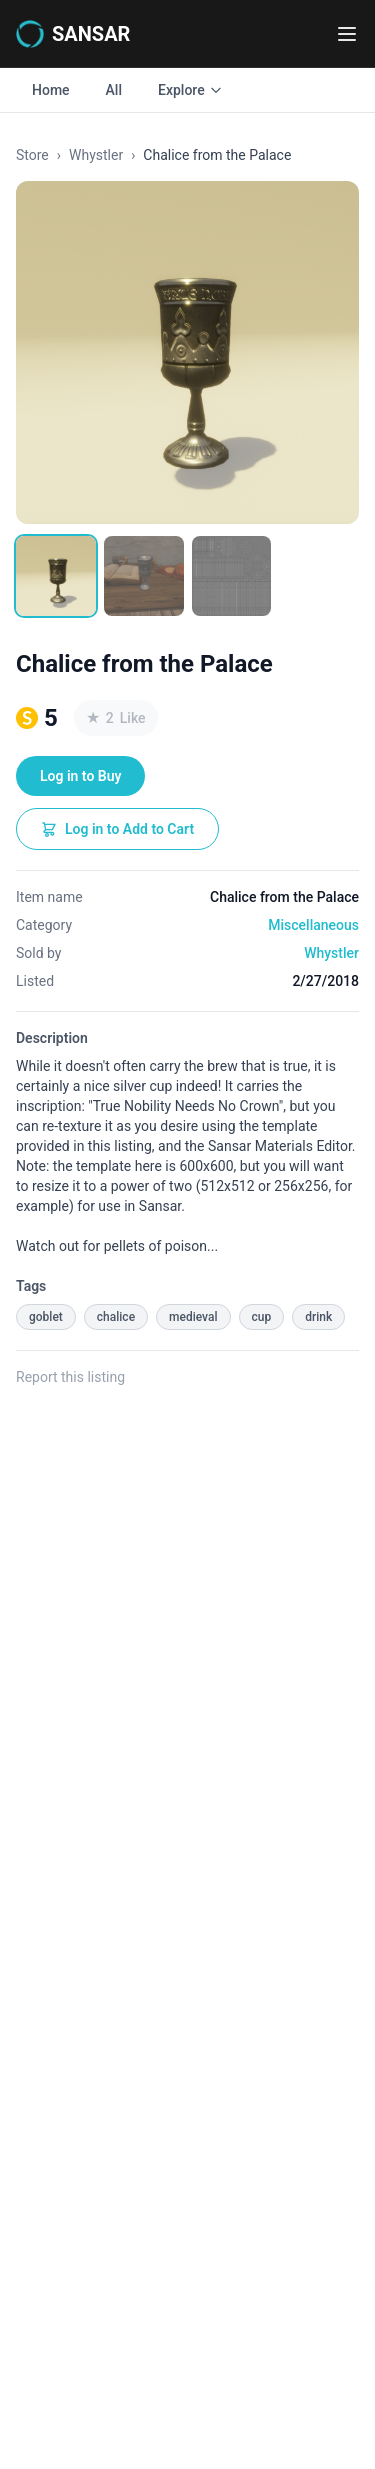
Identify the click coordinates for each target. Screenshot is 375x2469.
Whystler (96, 155)
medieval (193, 1317)
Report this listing (70, 1377)
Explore (190, 90)
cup (262, 1317)
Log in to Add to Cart (117, 829)
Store (32, 155)
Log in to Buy (80, 776)
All (114, 90)
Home (51, 90)
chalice (116, 1317)
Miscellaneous (313, 925)
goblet (46, 1317)
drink (318, 1317)
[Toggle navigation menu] (347, 34)
